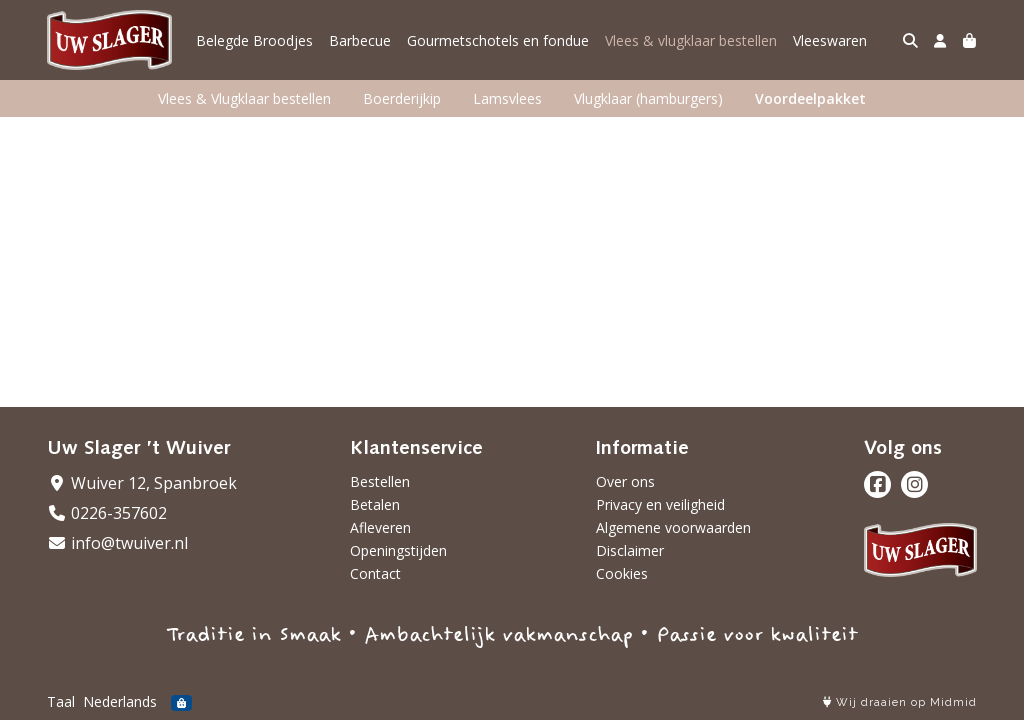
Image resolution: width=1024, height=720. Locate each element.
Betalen (375, 504)
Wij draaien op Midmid (900, 702)
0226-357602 (107, 513)
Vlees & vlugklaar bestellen (691, 40)
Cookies (622, 573)
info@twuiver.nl (117, 543)
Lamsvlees (507, 98)
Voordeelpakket (810, 98)
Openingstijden (398, 550)
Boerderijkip (402, 98)
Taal (61, 701)
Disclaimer (630, 550)
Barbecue (360, 40)
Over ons (625, 481)
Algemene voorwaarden (673, 527)
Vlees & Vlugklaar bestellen (244, 98)
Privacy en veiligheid (660, 504)
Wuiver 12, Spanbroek (142, 483)
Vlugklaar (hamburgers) (648, 98)
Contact (375, 573)
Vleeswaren (830, 40)
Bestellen (380, 481)
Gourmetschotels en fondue (498, 40)
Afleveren (380, 527)
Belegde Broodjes (254, 40)
